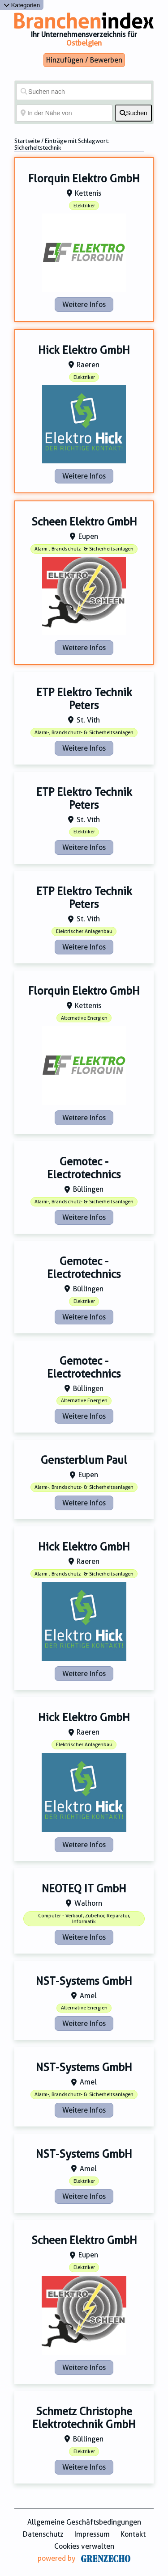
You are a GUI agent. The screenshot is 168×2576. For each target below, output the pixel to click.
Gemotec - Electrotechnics (84, 1168)
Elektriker (84, 206)
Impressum (92, 2534)
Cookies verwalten (84, 2546)
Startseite (27, 141)
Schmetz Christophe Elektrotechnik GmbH (84, 2418)
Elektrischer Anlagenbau (84, 931)
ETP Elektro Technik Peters (84, 699)
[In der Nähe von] (64, 113)
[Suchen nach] (84, 91)
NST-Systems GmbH (84, 1981)
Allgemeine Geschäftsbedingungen (84, 2522)
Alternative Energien (84, 1018)
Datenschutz (43, 2534)
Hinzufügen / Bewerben (84, 60)
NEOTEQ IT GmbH (84, 1889)
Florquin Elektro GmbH (84, 178)
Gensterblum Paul (84, 1460)
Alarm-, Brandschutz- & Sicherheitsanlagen (84, 549)
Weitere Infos (84, 304)
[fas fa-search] (133, 113)
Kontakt (133, 2534)
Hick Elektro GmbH (84, 350)
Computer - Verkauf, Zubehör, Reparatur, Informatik (84, 1919)
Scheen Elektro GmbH (84, 522)
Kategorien (22, 5)
